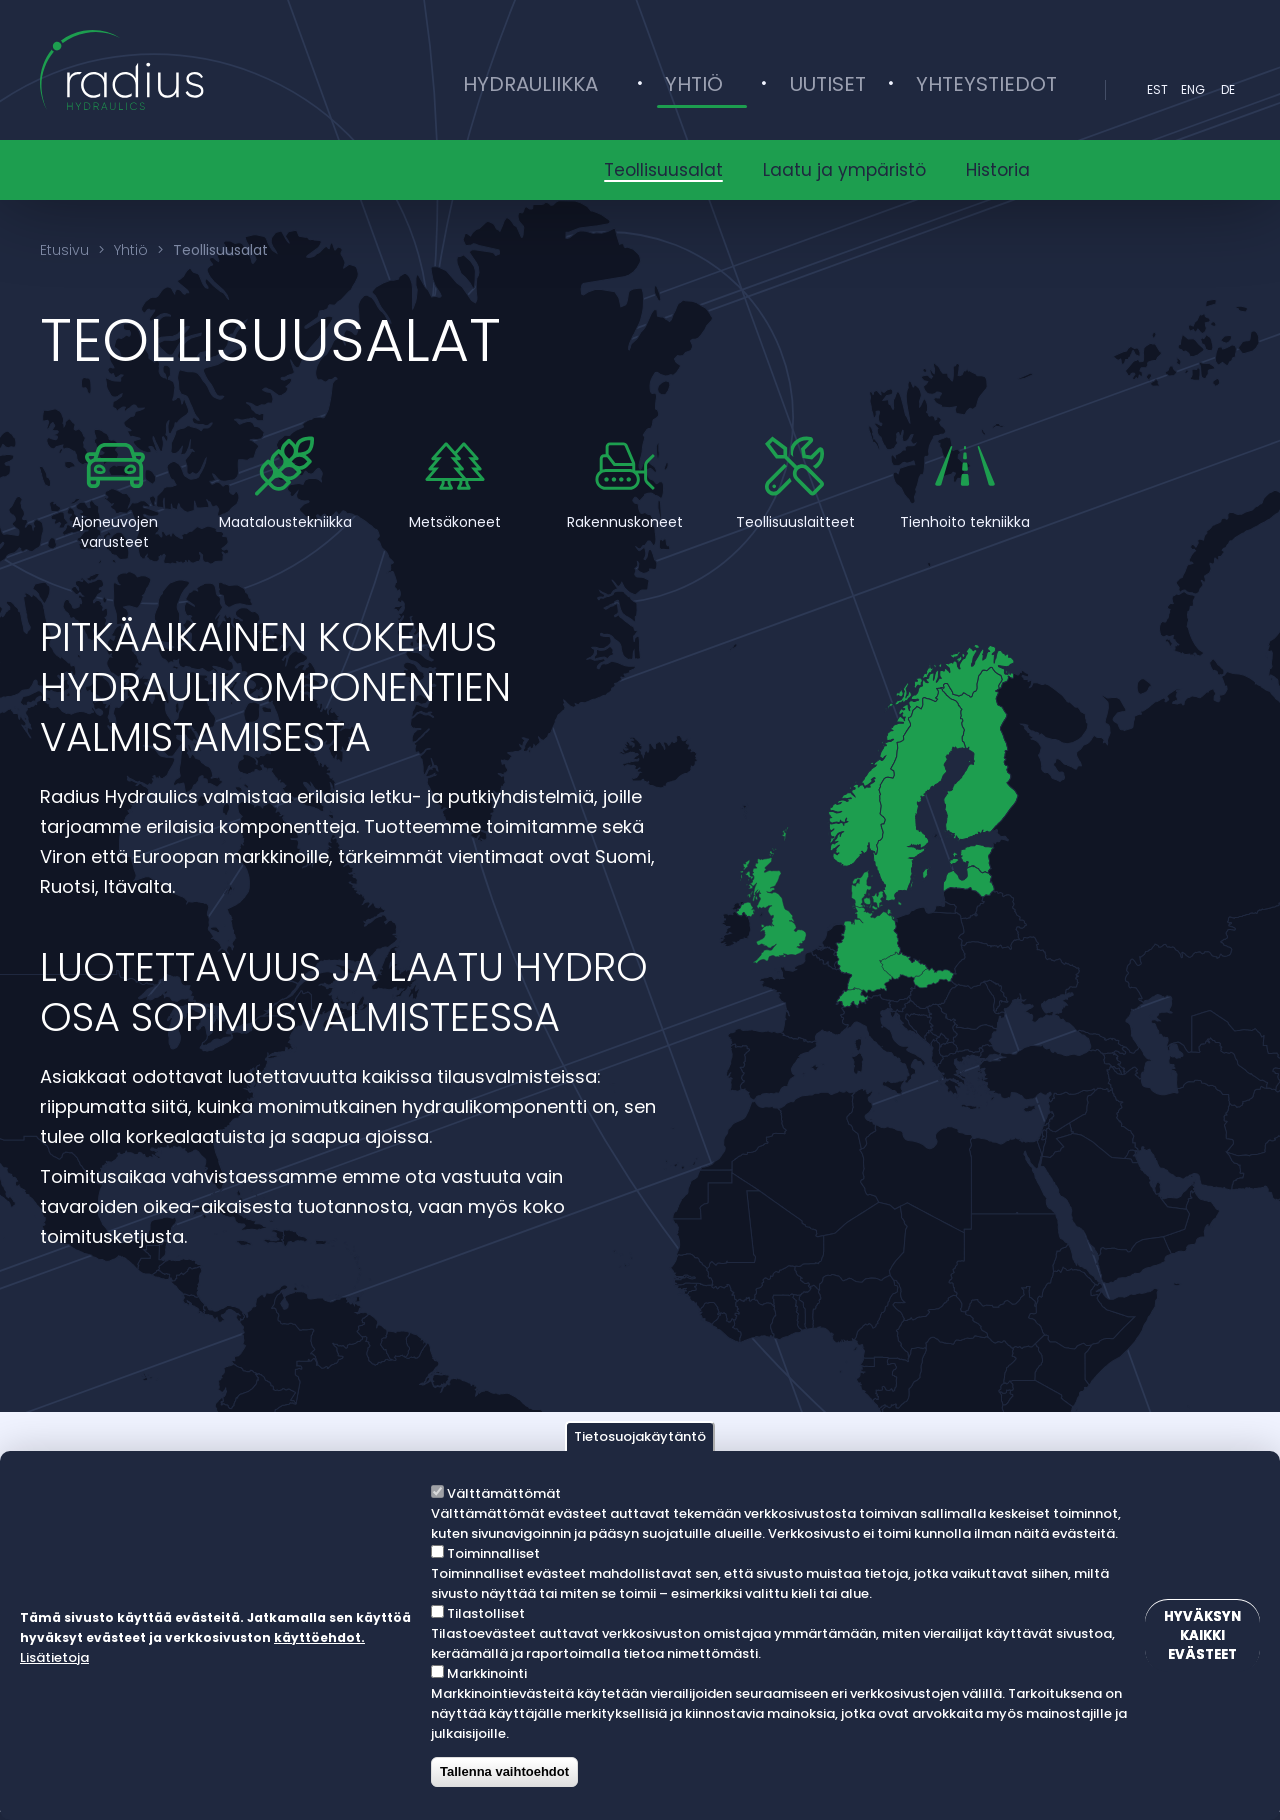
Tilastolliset (481, 1613)
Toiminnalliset (488, 1553)
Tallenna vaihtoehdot (499, 1771)
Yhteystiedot (994, 90)
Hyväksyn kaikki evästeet (1190, 1636)
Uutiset (852, 90)
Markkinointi (482, 1673)
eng (1193, 89)
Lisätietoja (148, 1657)
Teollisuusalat (663, 170)
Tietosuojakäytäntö (640, 1436)
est (1157, 89)
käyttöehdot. (65, 1658)
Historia (998, 170)
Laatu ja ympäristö (844, 170)
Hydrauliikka (620, 90)
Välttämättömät (499, 1493)
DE (1228, 89)
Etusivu (64, 250)
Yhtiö (751, 90)
